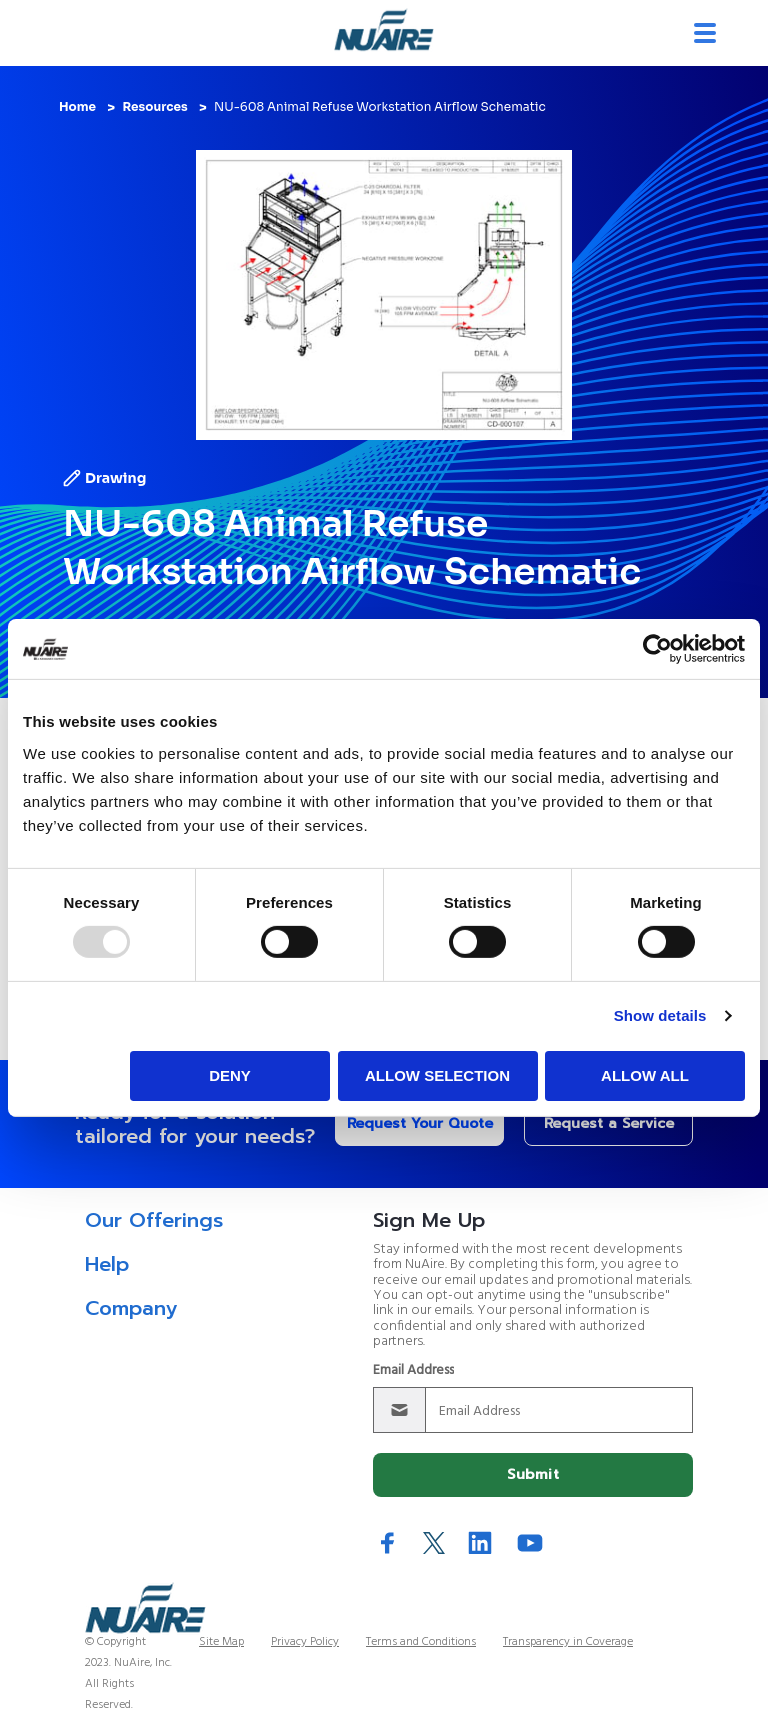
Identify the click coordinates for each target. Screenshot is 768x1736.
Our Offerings (154, 1220)
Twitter (434, 1543)
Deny (230, 1075)
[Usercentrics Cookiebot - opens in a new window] (657, 649)
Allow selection (437, 1075)
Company (131, 1308)
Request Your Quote (420, 1123)
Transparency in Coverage (568, 1642)
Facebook (388, 1542)
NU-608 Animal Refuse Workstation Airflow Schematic (380, 106)
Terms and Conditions (421, 1642)
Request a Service (609, 1123)
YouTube (530, 1542)
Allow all (645, 1075)
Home (77, 106)
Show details (660, 1015)
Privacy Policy (305, 1642)
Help (107, 1264)
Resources (154, 106)
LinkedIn (480, 1542)
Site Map (221, 1642)
